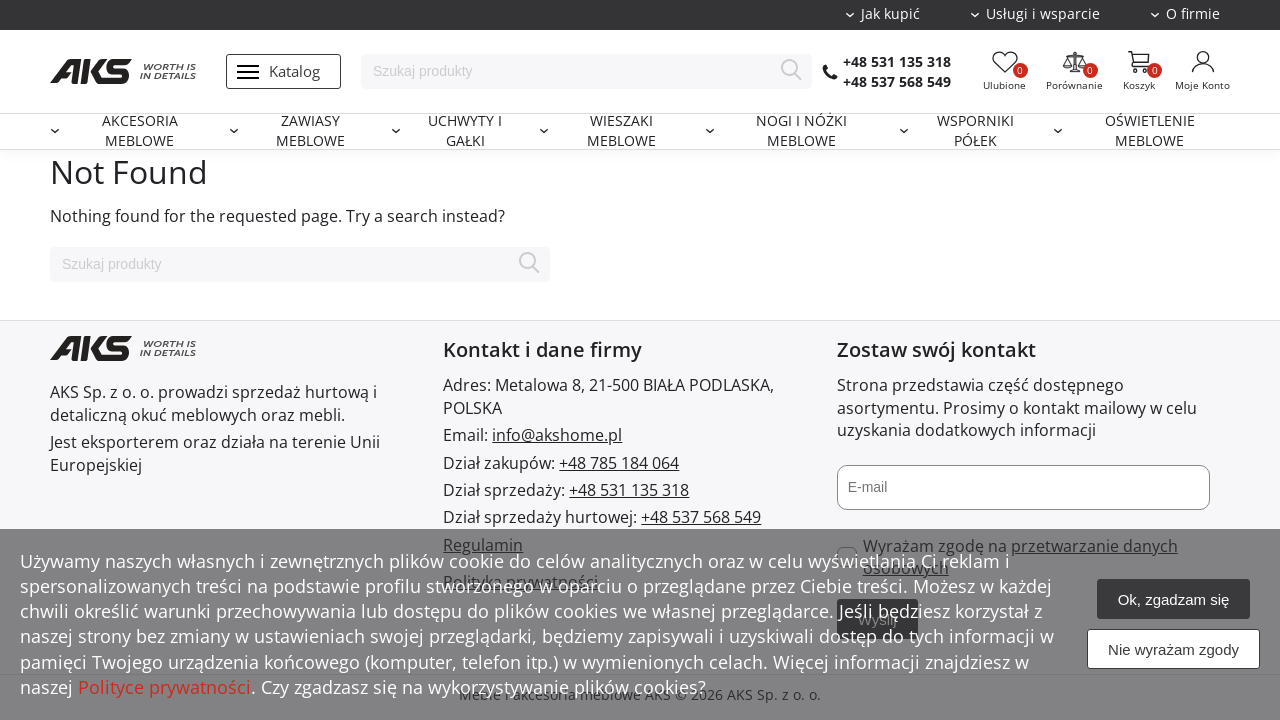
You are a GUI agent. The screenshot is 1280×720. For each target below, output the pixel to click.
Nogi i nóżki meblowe (801, 131)
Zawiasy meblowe (310, 131)
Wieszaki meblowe (621, 131)
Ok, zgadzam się (1174, 599)
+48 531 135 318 (897, 61)
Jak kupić (890, 14)
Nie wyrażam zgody (1173, 649)
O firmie (1193, 14)
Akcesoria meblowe (140, 131)
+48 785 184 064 (619, 463)
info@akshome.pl (557, 435)
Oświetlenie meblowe (1150, 131)
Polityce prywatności (164, 687)
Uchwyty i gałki (465, 131)
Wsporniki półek (975, 131)
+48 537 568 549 (897, 81)
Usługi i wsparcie (1043, 14)
